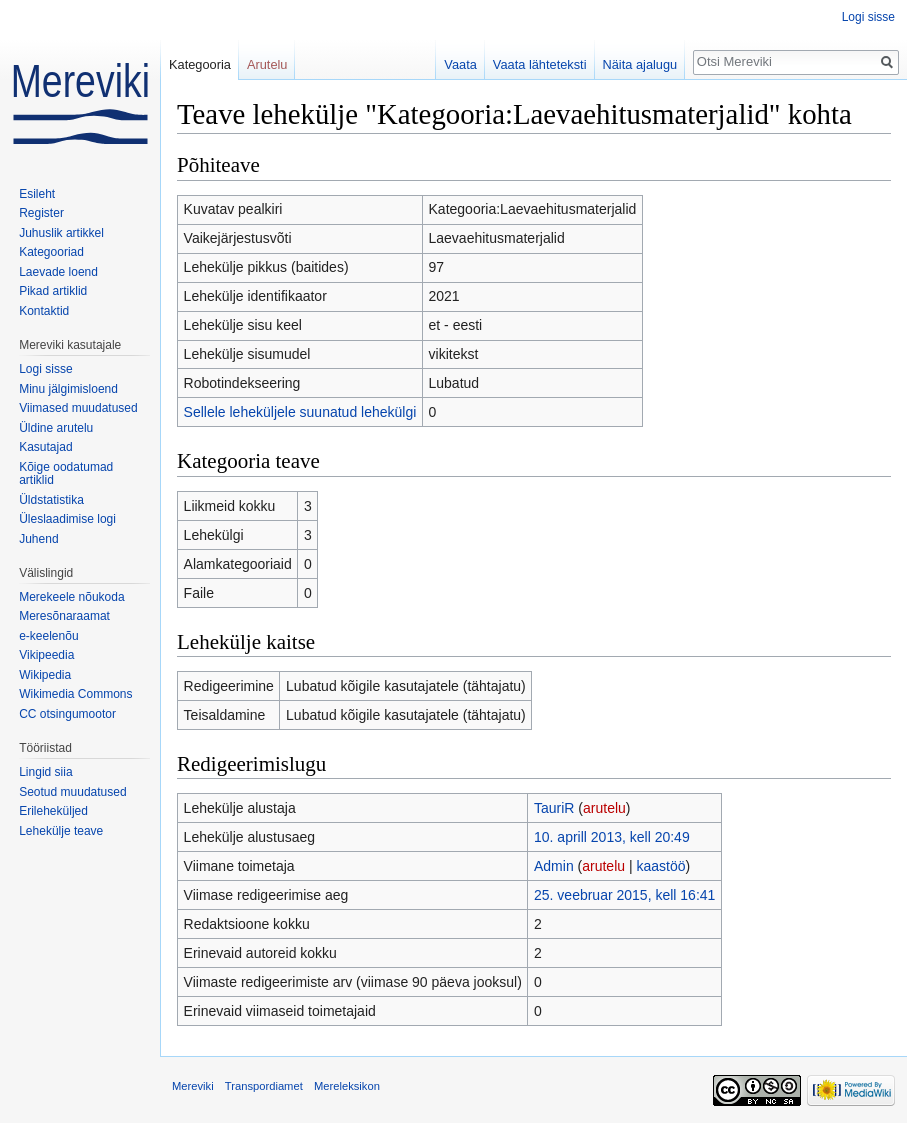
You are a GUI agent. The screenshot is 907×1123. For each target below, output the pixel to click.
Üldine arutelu (56, 428)
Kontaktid (44, 311)
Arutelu (267, 64)
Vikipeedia (46, 655)
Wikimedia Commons (75, 694)
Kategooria (200, 64)
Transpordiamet (264, 1086)
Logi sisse (868, 17)
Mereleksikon (347, 1086)
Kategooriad (51, 252)
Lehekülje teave (61, 831)
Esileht (37, 194)
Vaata (460, 64)
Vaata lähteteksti (540, 64)
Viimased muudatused (78, 408)
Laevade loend (58, 272)
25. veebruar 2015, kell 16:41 (624, 895)
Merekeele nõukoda (71, 597)
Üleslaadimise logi (67, 519)
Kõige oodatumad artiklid (66, 474)
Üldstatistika (51, 500)
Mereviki (193, 1086)
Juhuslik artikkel (61, 233)
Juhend (38, 539)
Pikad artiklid (53, 291)
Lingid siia (45, 772)
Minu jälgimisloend (68, 389)
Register (41, 213)
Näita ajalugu (640, 64)
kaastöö (660, 866)
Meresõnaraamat (64, 616)
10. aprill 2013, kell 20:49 (612, 837)
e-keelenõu (48, 636)
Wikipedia (45, 675)
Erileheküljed (53, 811)
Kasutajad (45, 447)
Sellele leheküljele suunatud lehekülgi (300, 412)
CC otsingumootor (67, 714)
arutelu (604, 808)
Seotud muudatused (72, 792)
